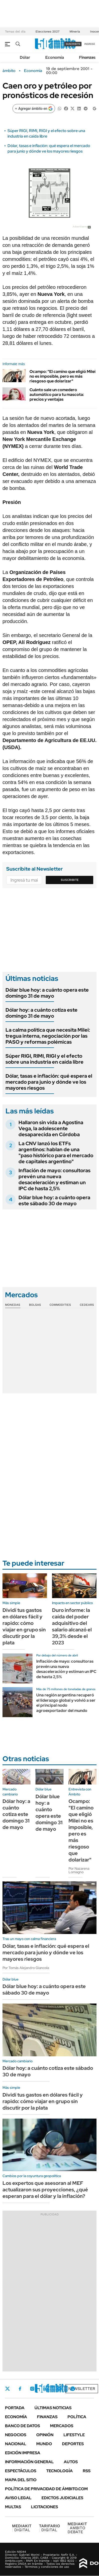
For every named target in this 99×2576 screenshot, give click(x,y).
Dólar (25, 57)
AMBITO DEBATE (77, 2527)
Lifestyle (74, 2434)
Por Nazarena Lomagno (78, 1870)
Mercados (61, 2425)
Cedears (87, 1305)
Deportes (73, 2443)
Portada (14, 2407)
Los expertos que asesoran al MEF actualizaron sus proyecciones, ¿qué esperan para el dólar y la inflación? (45, 2189)
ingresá (89, 44)
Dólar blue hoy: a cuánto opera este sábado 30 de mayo (54, 1200)
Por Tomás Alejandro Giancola (25, 1968)
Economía (54, 57)
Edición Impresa (22, 2452)
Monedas (12, 1305)
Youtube (59, 2389)
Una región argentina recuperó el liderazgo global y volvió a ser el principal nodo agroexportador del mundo (66, 1702)
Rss (86, 2470)
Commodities (60, 1305)
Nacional (15, 2443)
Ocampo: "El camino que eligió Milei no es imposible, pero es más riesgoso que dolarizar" (63, 376)
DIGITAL (22, 2527)
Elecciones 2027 (48, 31)
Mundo (44, 2443)
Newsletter (81, 2388)
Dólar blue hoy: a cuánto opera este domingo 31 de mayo (47, 993)
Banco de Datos (22, 2425)
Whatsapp (72, 2388)
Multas (13, 2506)
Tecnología (59, 2470)
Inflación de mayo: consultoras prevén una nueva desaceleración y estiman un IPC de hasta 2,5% (54, 1179)
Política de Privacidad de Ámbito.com (46, 2488)
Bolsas (35, 1305)
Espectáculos (20, 2470)
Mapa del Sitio (20, 2479)
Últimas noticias (53, 2407)
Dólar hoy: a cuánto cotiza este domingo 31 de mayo (42, 1013)
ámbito (9, 71)
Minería (75, 31)
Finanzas (87, 57)
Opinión (45, 2434)
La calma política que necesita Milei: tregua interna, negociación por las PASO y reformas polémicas (48, 1036)
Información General (29, 2461)
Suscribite (70, 880)
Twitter (7, 2389)
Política (77, 2416)
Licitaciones (44, 2506)
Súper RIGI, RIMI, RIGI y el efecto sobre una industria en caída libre (46, 133)
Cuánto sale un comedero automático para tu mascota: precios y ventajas (57, 394)
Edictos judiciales (62, 2497)
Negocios (15, 2434)
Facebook (20, 2388)
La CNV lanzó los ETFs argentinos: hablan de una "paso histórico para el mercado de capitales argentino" (55, 1152)
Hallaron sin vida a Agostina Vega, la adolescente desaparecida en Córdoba (50, 1128)
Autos (71, 2461)
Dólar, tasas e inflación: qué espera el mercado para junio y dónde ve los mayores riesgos (49, 148)
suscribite (73, 44)
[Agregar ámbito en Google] (33, 108)
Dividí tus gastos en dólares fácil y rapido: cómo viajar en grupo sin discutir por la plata (24, 1626)
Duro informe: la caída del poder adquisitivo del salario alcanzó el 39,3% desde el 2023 (72, 1626)
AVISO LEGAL (18, 2497)
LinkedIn (45, 2388)
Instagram (32, 2388)
